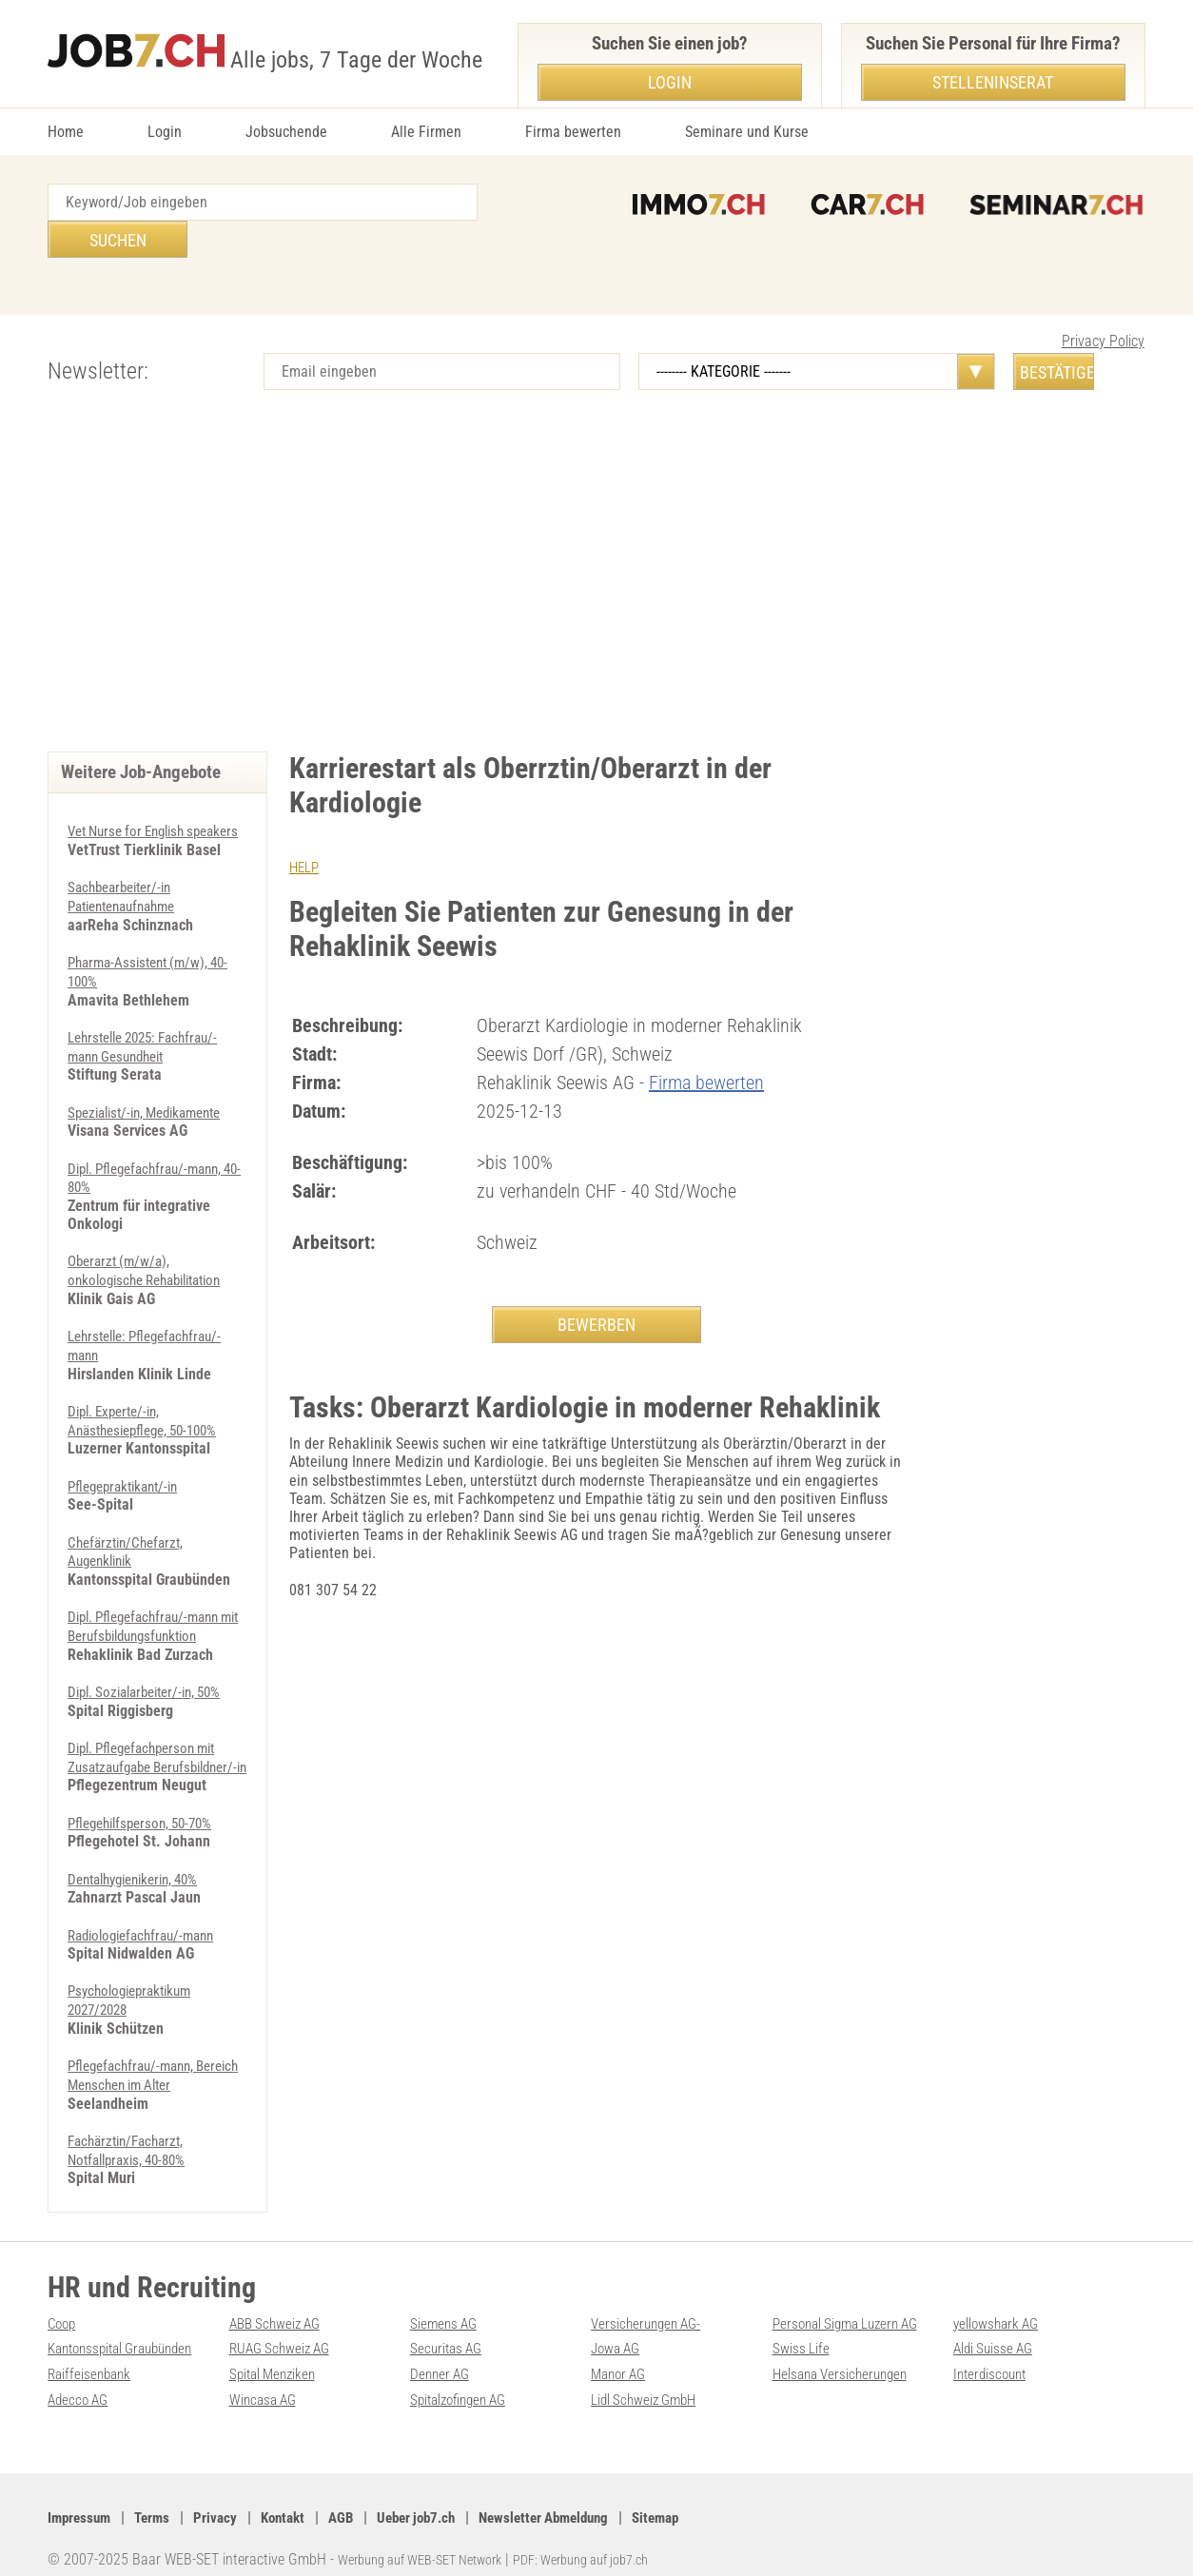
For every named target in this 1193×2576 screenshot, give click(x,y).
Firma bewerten (573, 132)
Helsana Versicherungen (845, 2354)
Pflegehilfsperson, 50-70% (146, 1809)
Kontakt (293, 2497)
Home (66, 132)
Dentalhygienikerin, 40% (141, 1865)
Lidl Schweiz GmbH (647, 2380)
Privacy (223, 2497)
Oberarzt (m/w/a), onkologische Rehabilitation (153, 1246)
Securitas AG (448, 2329)
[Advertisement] (596, 553)
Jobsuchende (286, 132)
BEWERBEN (596, 1287)
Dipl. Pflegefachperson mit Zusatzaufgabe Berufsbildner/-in (149, 1735)
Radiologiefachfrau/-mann (148, 1920)
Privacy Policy (1103, 304)
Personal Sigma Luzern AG (852, 2304)
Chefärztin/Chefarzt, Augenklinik (130, 1523)
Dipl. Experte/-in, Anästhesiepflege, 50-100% (150, 1394)
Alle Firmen (426, 132)
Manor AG (621, 2354)
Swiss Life (802, 2329)
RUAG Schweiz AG (283, 2329)
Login (164, 132)
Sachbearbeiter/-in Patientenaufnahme (128, 877)
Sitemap (691, 2497)
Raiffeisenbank (92, 2354)
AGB (355, 2497)
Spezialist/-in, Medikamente (153, 1090)
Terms (158, 2497)
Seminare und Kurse (747, 132)
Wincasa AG (265, 2380)
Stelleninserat (992, 82)
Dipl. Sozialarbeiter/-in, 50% (152, 1661)
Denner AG (442, 2354)
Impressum (81, 2497)
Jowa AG (618, 2329)
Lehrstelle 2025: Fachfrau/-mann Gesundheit (151, 1024)
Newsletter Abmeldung (571, 2497)
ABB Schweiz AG (278, 2304)
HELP (305, 830)
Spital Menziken (276, 2354)
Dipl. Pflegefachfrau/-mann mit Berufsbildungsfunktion (151, 1596)
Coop (63, 2304)
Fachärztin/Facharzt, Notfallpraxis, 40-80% (132, 2132)
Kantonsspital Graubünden (128, 2329)
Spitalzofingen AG (463, 2380)
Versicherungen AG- (650, 2304)
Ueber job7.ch (435, 2497)
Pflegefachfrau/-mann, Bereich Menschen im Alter (150, 2058)
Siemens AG (445, 2304)
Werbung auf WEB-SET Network (432, 2538)
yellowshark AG (999, 2304)
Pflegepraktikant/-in (128, 1459)
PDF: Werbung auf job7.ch (616, 2538)
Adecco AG (80, 2380)
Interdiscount (992, 2354)
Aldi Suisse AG (996, 2329)
